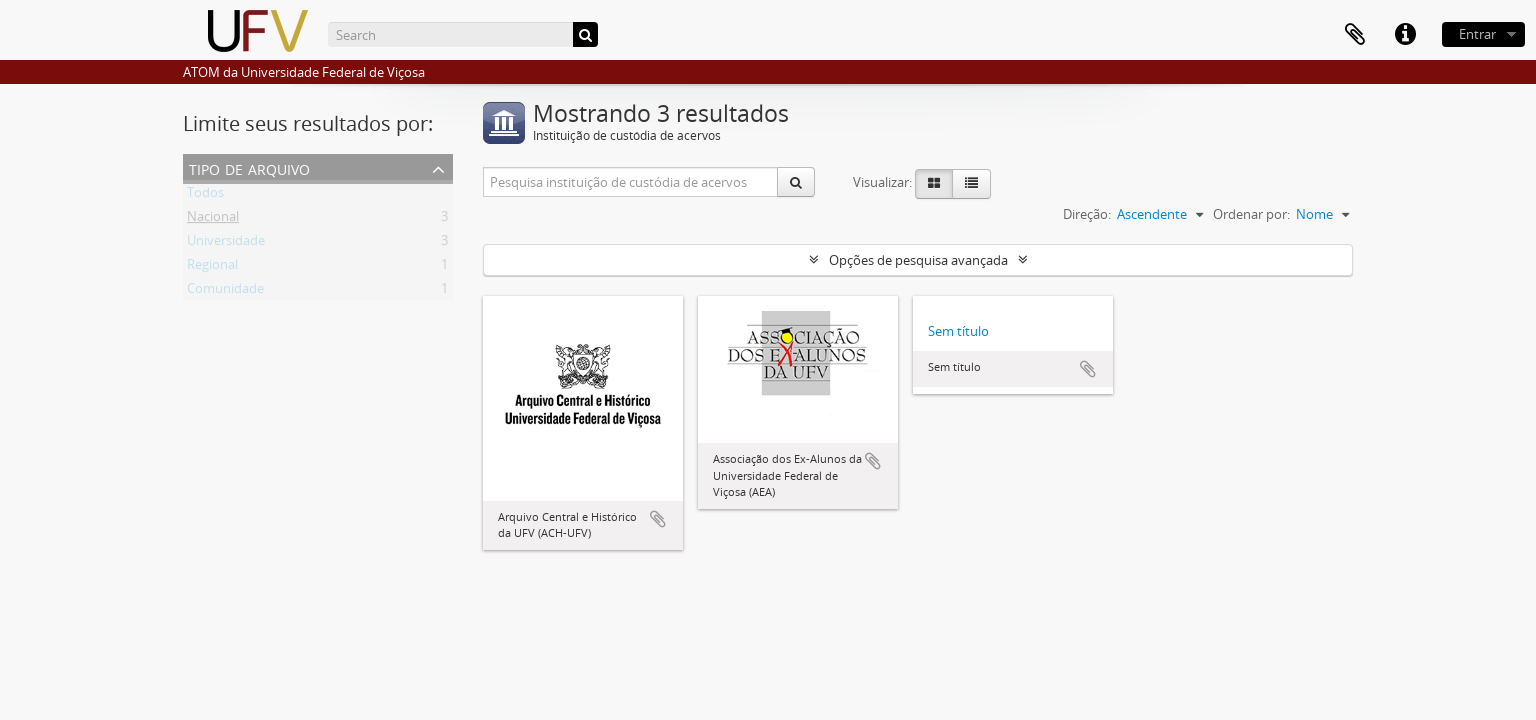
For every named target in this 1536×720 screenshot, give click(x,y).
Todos (205, 196)
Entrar (1477, 34)
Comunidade (225, 292)
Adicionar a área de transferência (658, 519)
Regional (212, 268)
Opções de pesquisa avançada (918, 260)
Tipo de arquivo (249, 167)
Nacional (213, 220)
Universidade (226, 244)
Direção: (1087, 214)
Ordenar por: (1251, 214)
